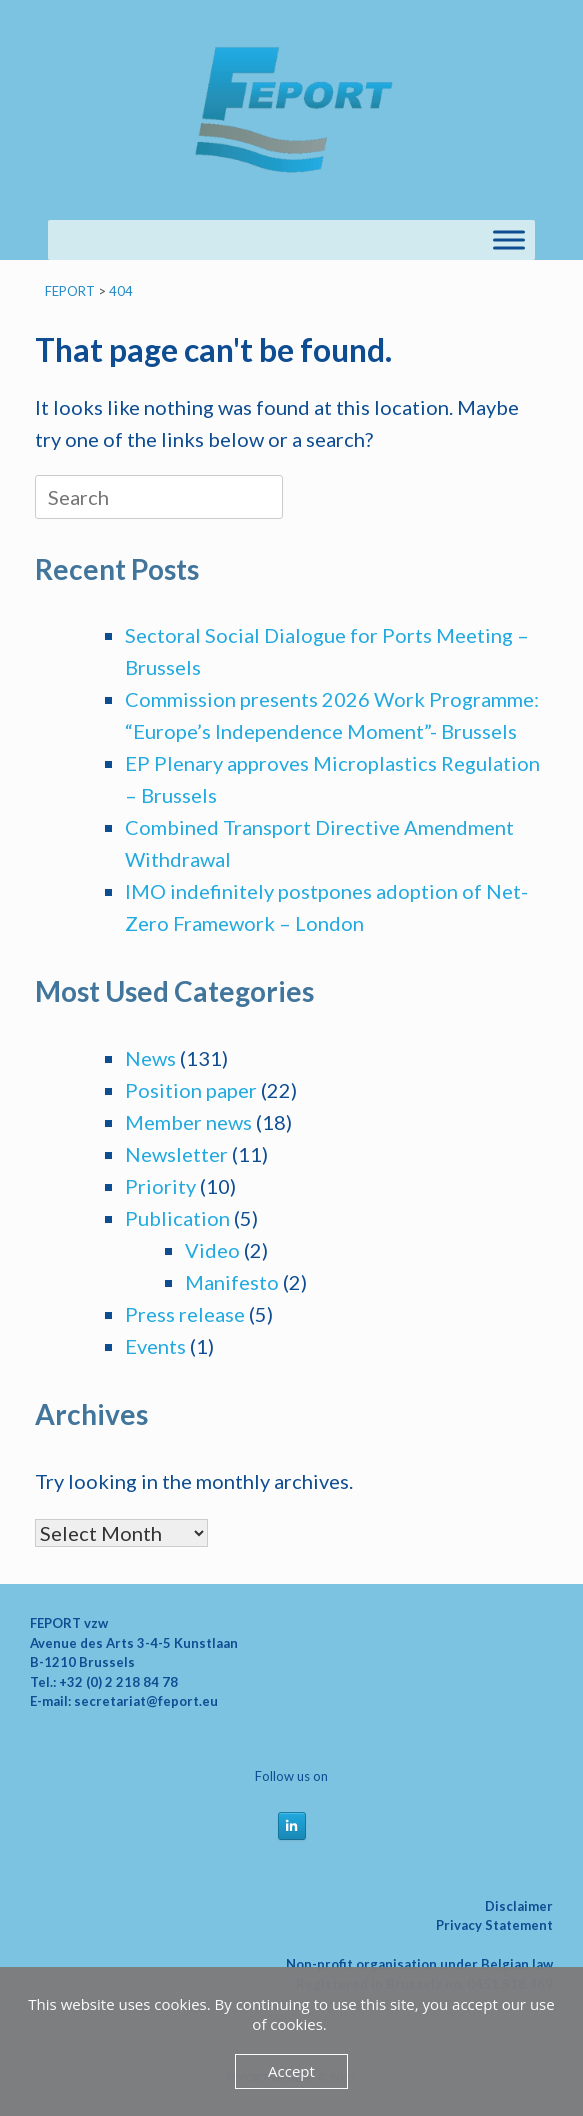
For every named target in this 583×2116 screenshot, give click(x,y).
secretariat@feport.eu (146, 1701)
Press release (185, 1314)
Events (155, 1346)
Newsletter (176, 1154)
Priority (160, 1186)
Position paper (191, 1090)
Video (212, 1250)
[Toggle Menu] (509, 239)
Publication (177, 1218)
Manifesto (232, 1282)
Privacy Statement (494, 1925)
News (150, 1058)
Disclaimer (519, 1906)
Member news (188, 1122)
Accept (291, 2071)
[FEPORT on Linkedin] (292, 1826)
